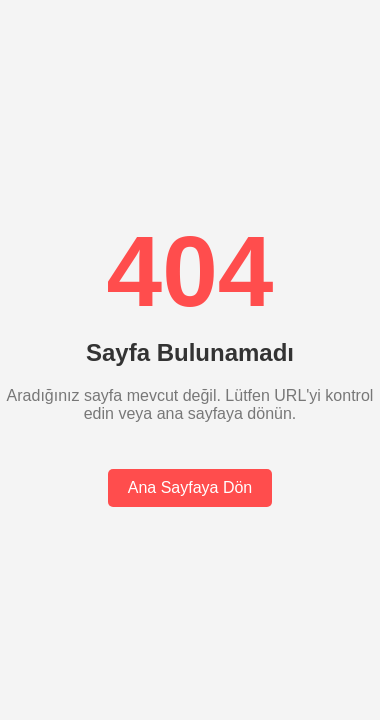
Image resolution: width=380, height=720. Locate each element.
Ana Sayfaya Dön (190, 487)
